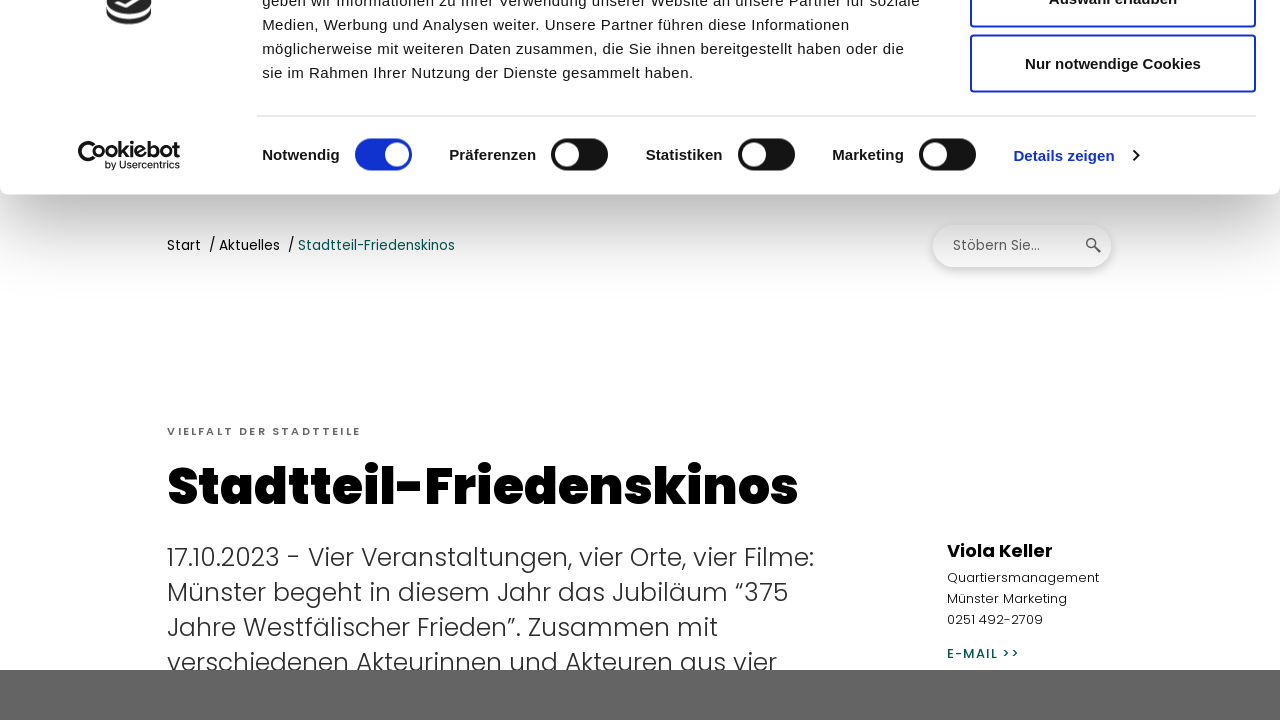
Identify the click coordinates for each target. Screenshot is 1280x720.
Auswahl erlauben (1113, 118)
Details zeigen (1063, 275)
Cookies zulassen (1113, 52)
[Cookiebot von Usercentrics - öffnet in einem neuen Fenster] (129, 276)
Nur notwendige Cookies (1113, 183)
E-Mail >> (983, 656)
